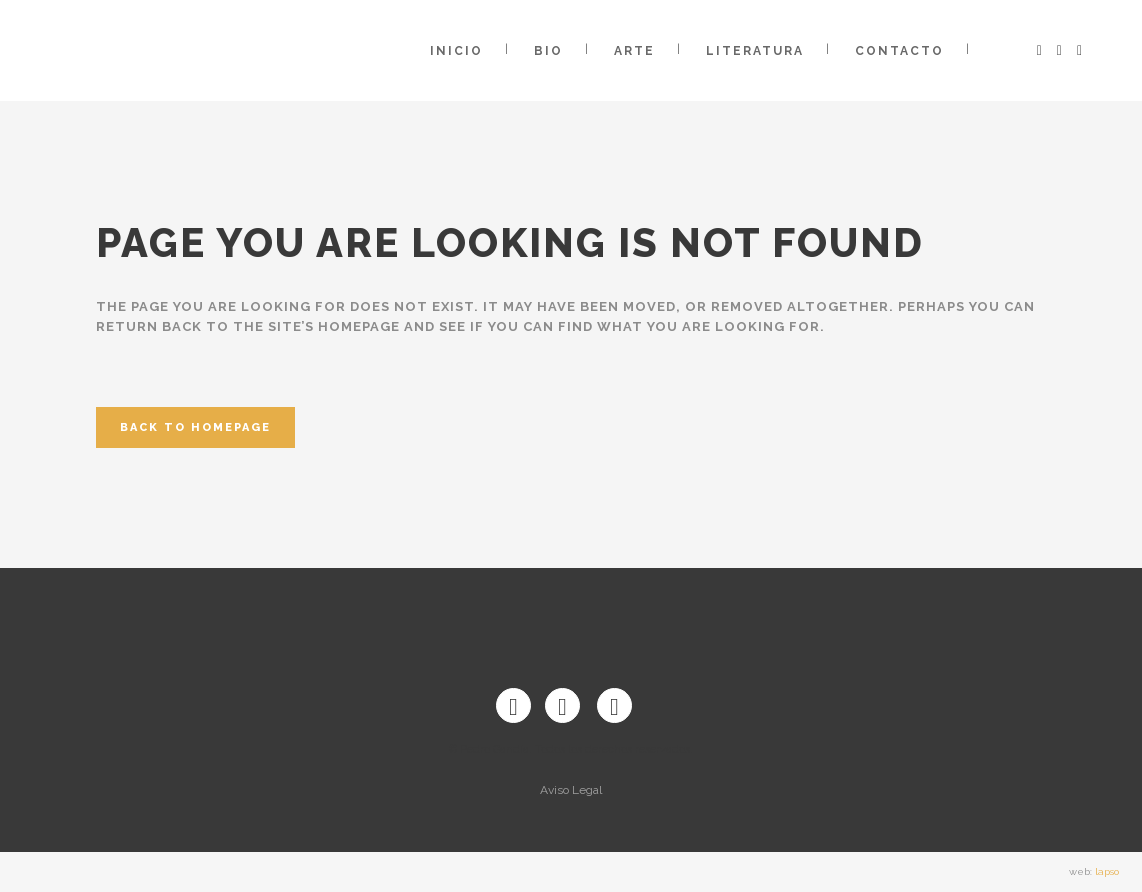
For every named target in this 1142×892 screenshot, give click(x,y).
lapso (1107, 871)
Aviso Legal (571, 790)
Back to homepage (195, 427)
